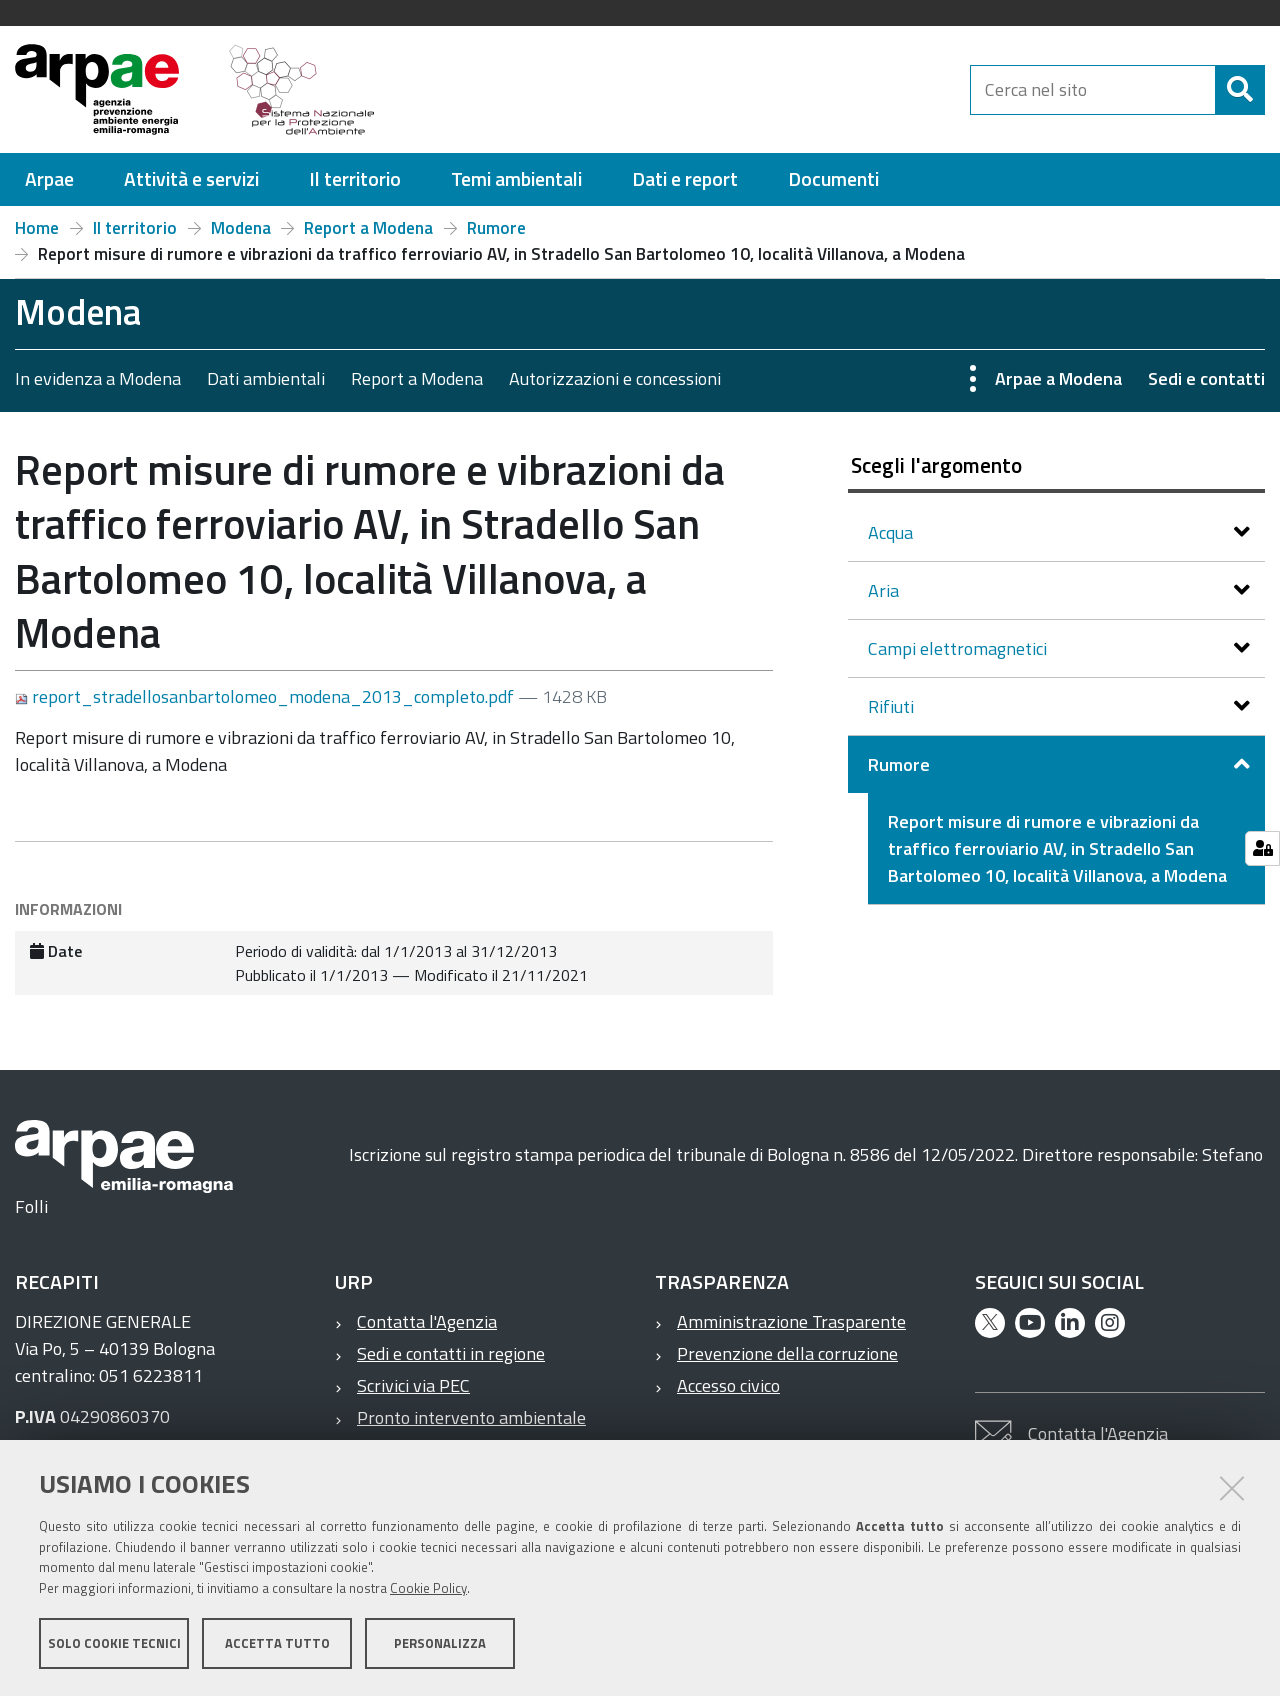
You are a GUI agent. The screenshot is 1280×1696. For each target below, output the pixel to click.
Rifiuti (893, 706)
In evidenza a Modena (98, 378)
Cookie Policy (428, 1589)
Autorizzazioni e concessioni (615, 378)
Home (37, 228)
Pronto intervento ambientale (471, 1417)
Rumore (496, 228)
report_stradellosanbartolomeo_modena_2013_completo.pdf (266, 696)
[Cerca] (1240, 90)
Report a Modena (368, 228)
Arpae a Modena (1058, 378)
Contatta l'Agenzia (427, 1321)
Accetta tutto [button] (277, 1644)
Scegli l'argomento (936, 465)
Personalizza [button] (440, 1644)
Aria (885, 590)
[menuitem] (49, 179)
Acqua (892, 532)
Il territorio (135, 228)
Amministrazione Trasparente (791, 1321)
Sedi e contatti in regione (451, 1353)
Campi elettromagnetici (959, 648)
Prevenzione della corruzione (787, 1353)
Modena (241, 228)
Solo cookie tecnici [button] (114, 1644)
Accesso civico (728, 1385)
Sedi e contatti (1206, 378)
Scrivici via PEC (413, 1385)
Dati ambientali (266, 378)
